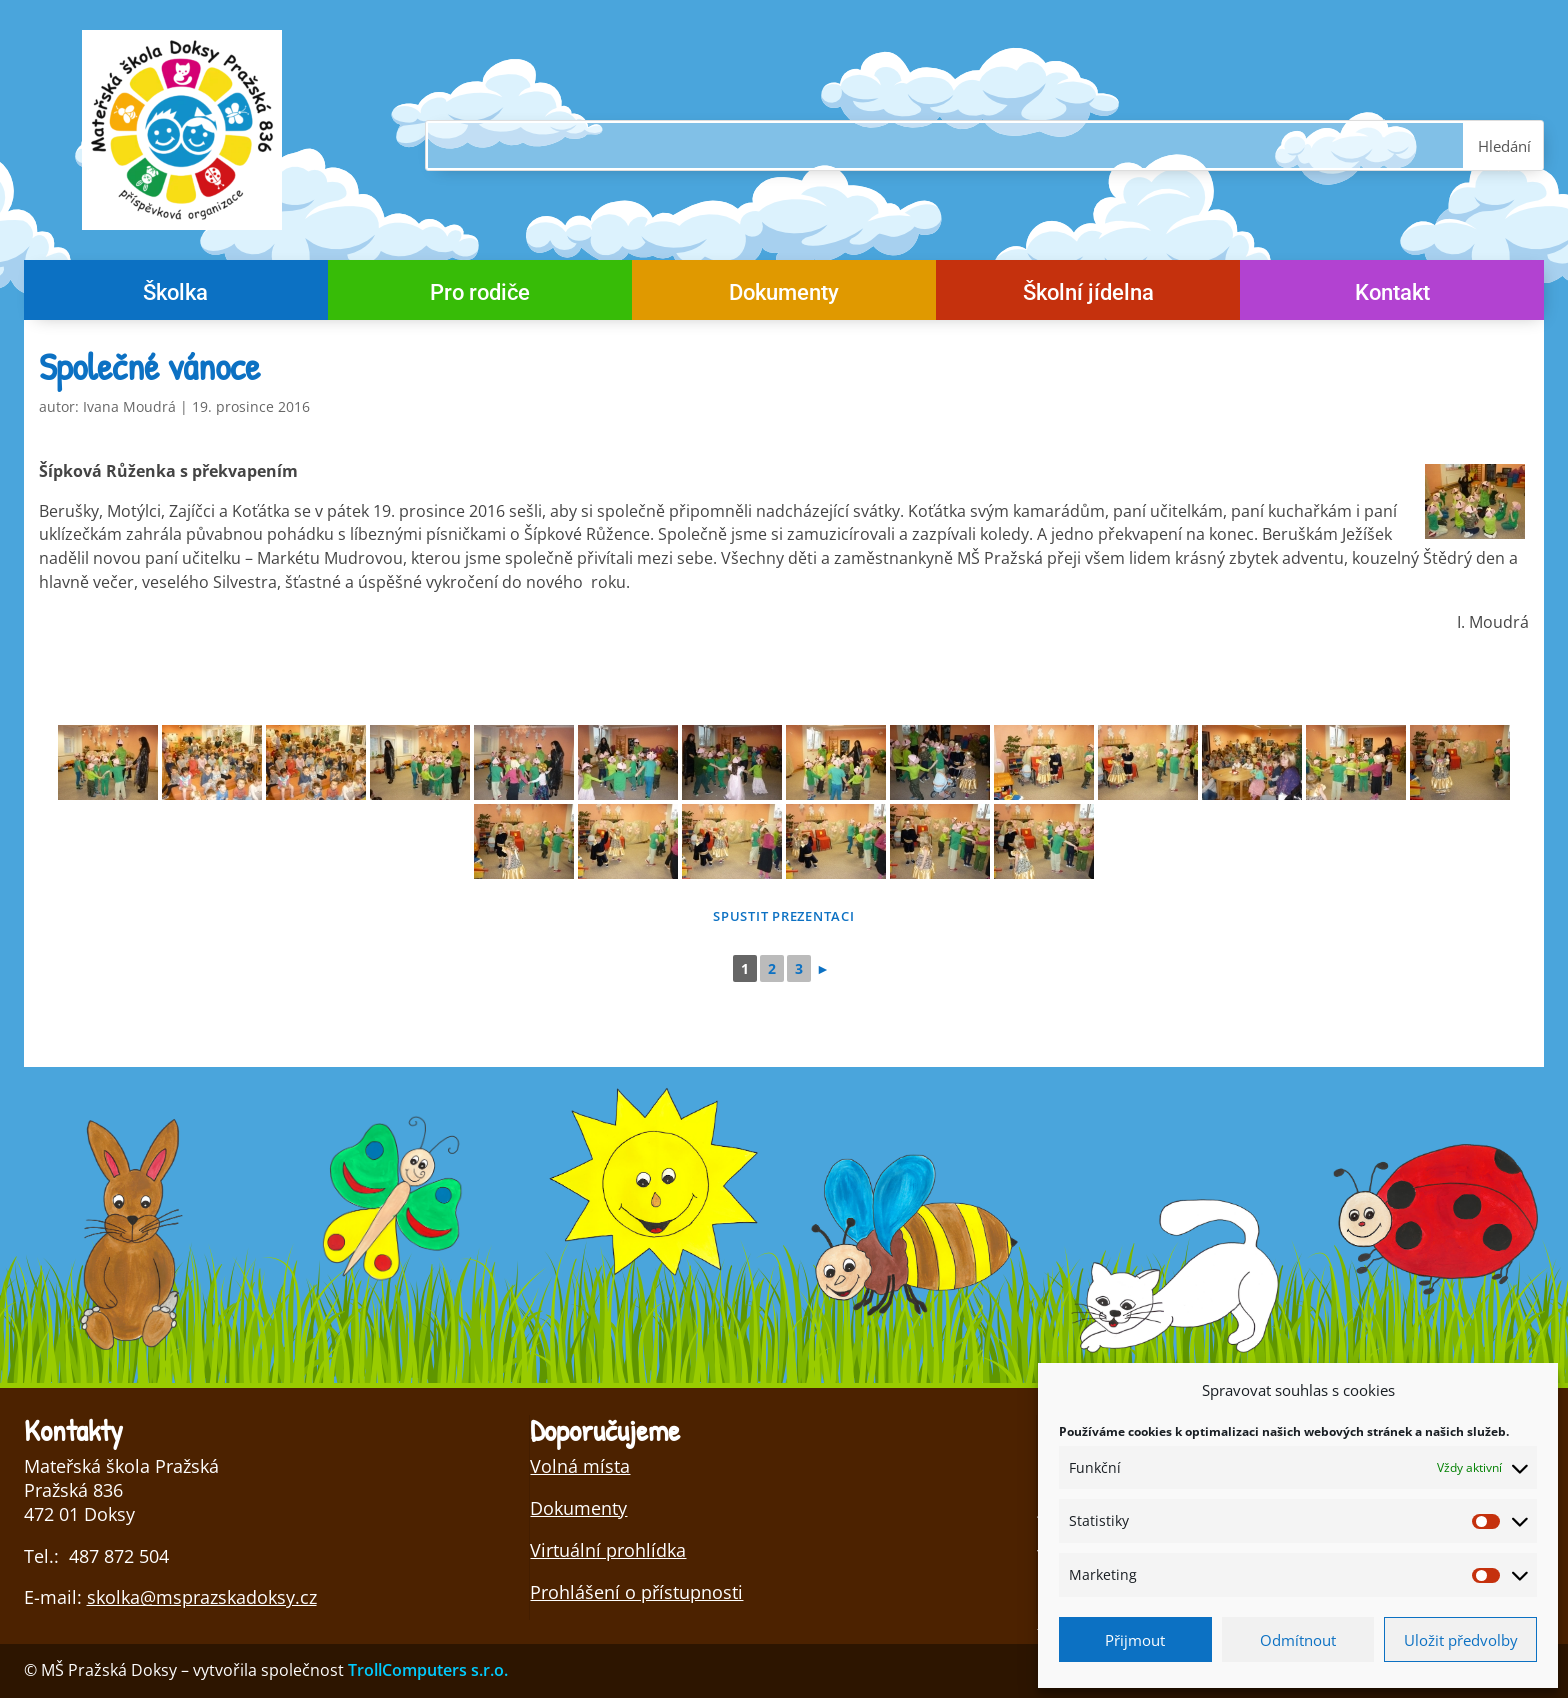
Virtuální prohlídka (608, 1550)
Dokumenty (784, 295)
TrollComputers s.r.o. (428, 1670)
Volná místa (580, 1466)
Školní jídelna (1088, 295)
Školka (175, 295)
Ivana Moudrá (129, 406)
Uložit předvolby (1461, 1640)
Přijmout (1135, 1640)
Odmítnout (1298, 1640)
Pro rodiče (480, 295)
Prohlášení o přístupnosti (636, 1592)
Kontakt (1392, 295)
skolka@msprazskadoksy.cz (202, 1597)
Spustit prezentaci (784, 916)
